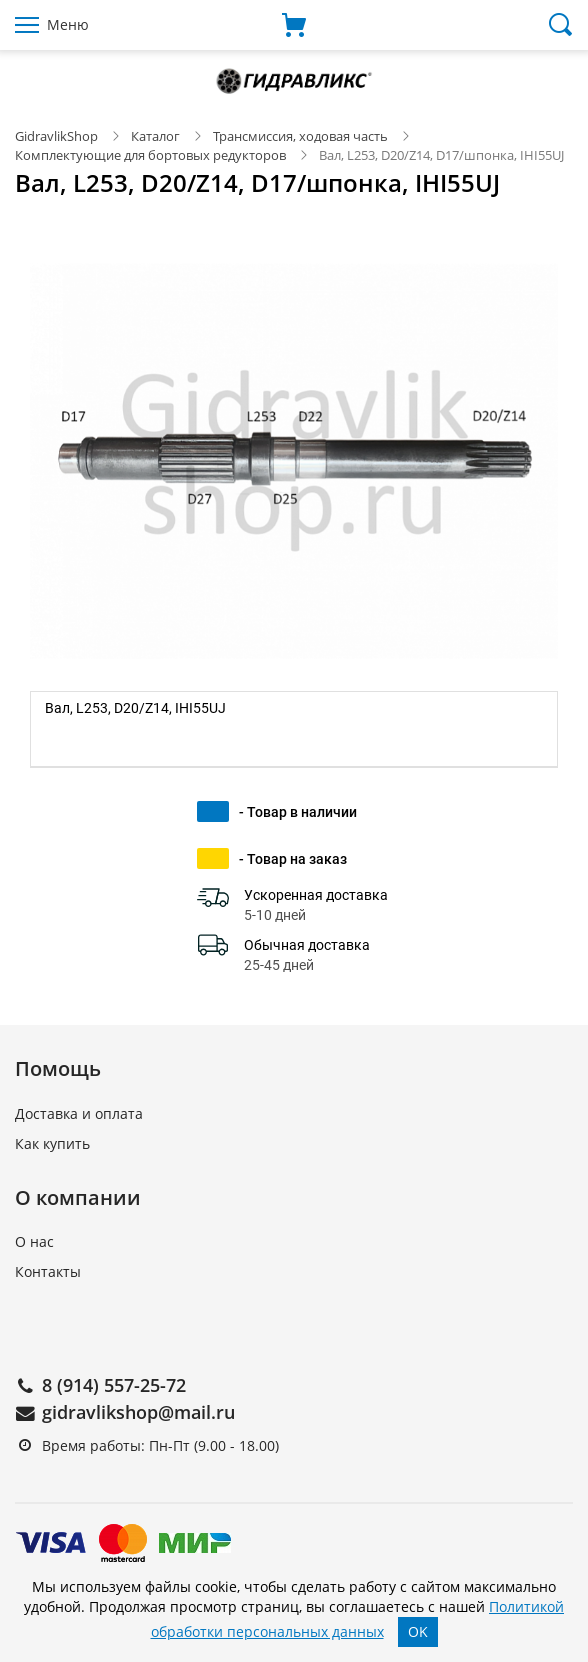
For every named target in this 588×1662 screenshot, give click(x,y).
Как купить (52, 1143)
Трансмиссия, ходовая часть (300, 136)
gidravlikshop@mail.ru (138, 1412)
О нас (34, 1241)
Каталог (155, 136)
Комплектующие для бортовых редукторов (150, 155)
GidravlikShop (56, 136)
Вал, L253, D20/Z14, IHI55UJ (135, 708)
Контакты (48, 1271)
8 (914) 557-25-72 (114, 1385)
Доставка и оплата (79, 1113)
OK (418, 1631)
